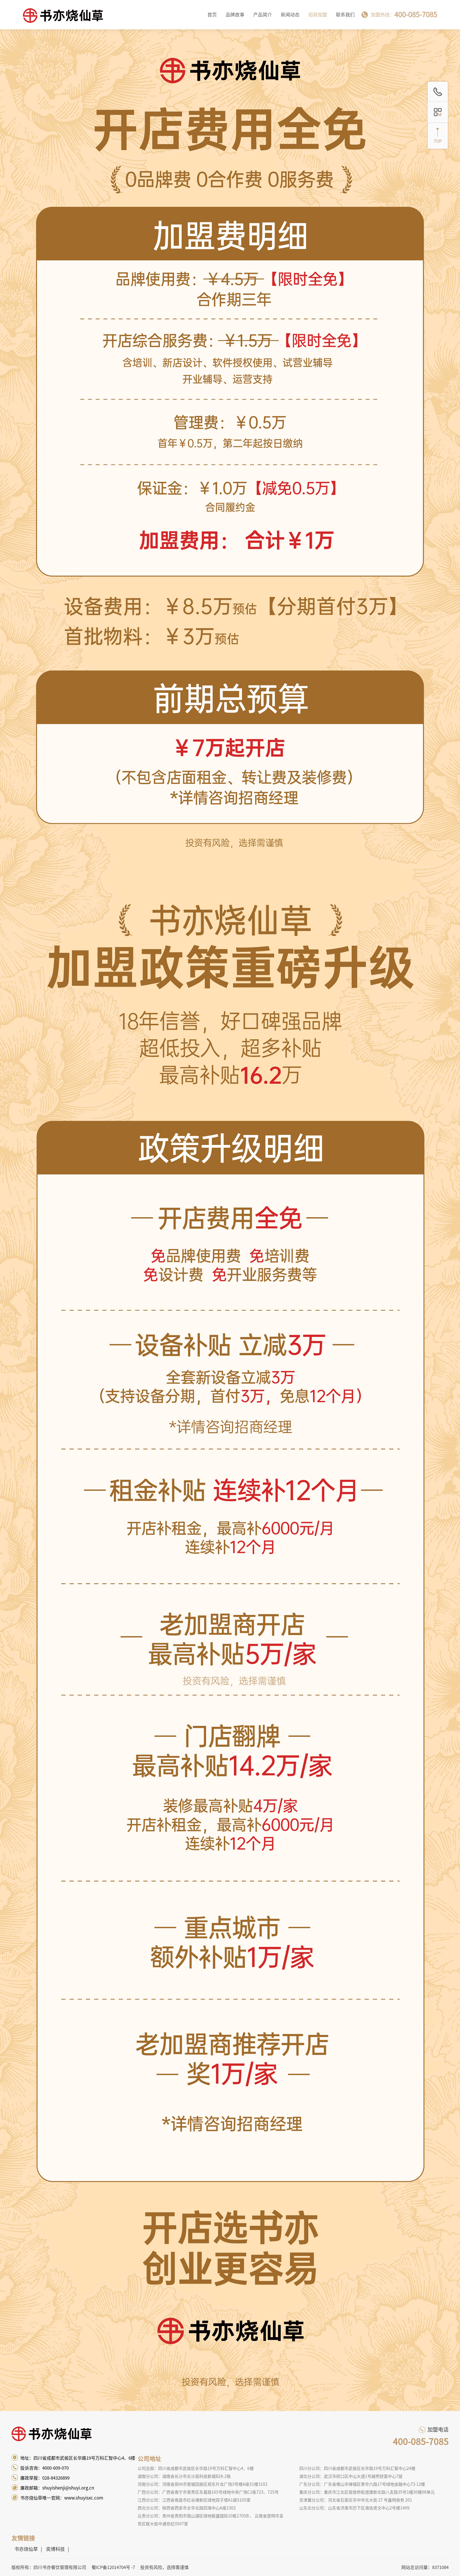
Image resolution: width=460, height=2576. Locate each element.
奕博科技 (55, 2549)
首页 (212, 14)
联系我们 (345, 14)
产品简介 (262, 14)
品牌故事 (235, 14)
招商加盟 (317, 14)
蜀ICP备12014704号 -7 (113, 2567)
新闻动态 (290, 14)
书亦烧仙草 (26, 2549)
